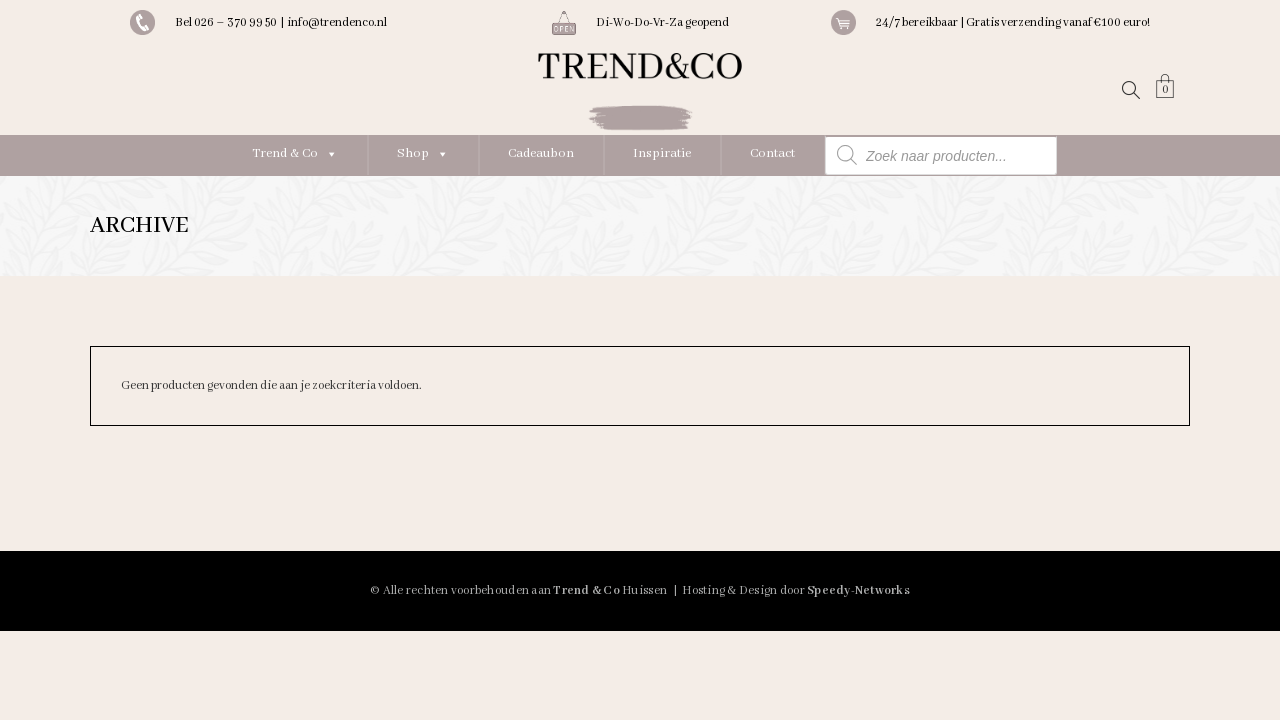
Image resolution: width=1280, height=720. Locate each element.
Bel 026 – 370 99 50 (227, 22)
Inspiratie (662, 153)
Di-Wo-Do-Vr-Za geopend (662, 22)
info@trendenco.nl (337, 22)
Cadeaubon (541, 153)
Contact (772, 153)
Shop (423, 153)
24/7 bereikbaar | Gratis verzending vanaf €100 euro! (1013, 22)
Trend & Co (295, 153)
